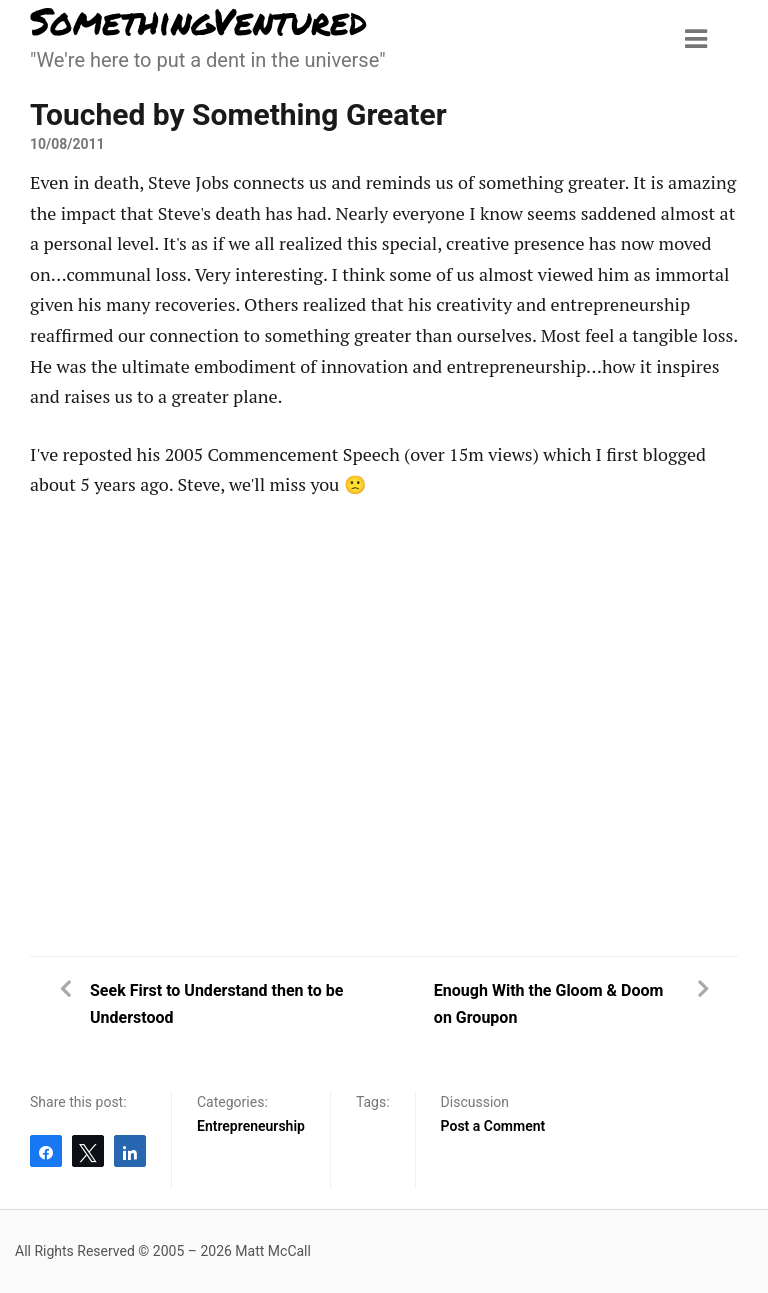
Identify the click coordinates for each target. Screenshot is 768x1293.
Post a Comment (493, 1126)
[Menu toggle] (696, 39)
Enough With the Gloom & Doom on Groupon (548, 1004)
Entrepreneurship (251, 1126)
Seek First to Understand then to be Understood (216, 1004)
